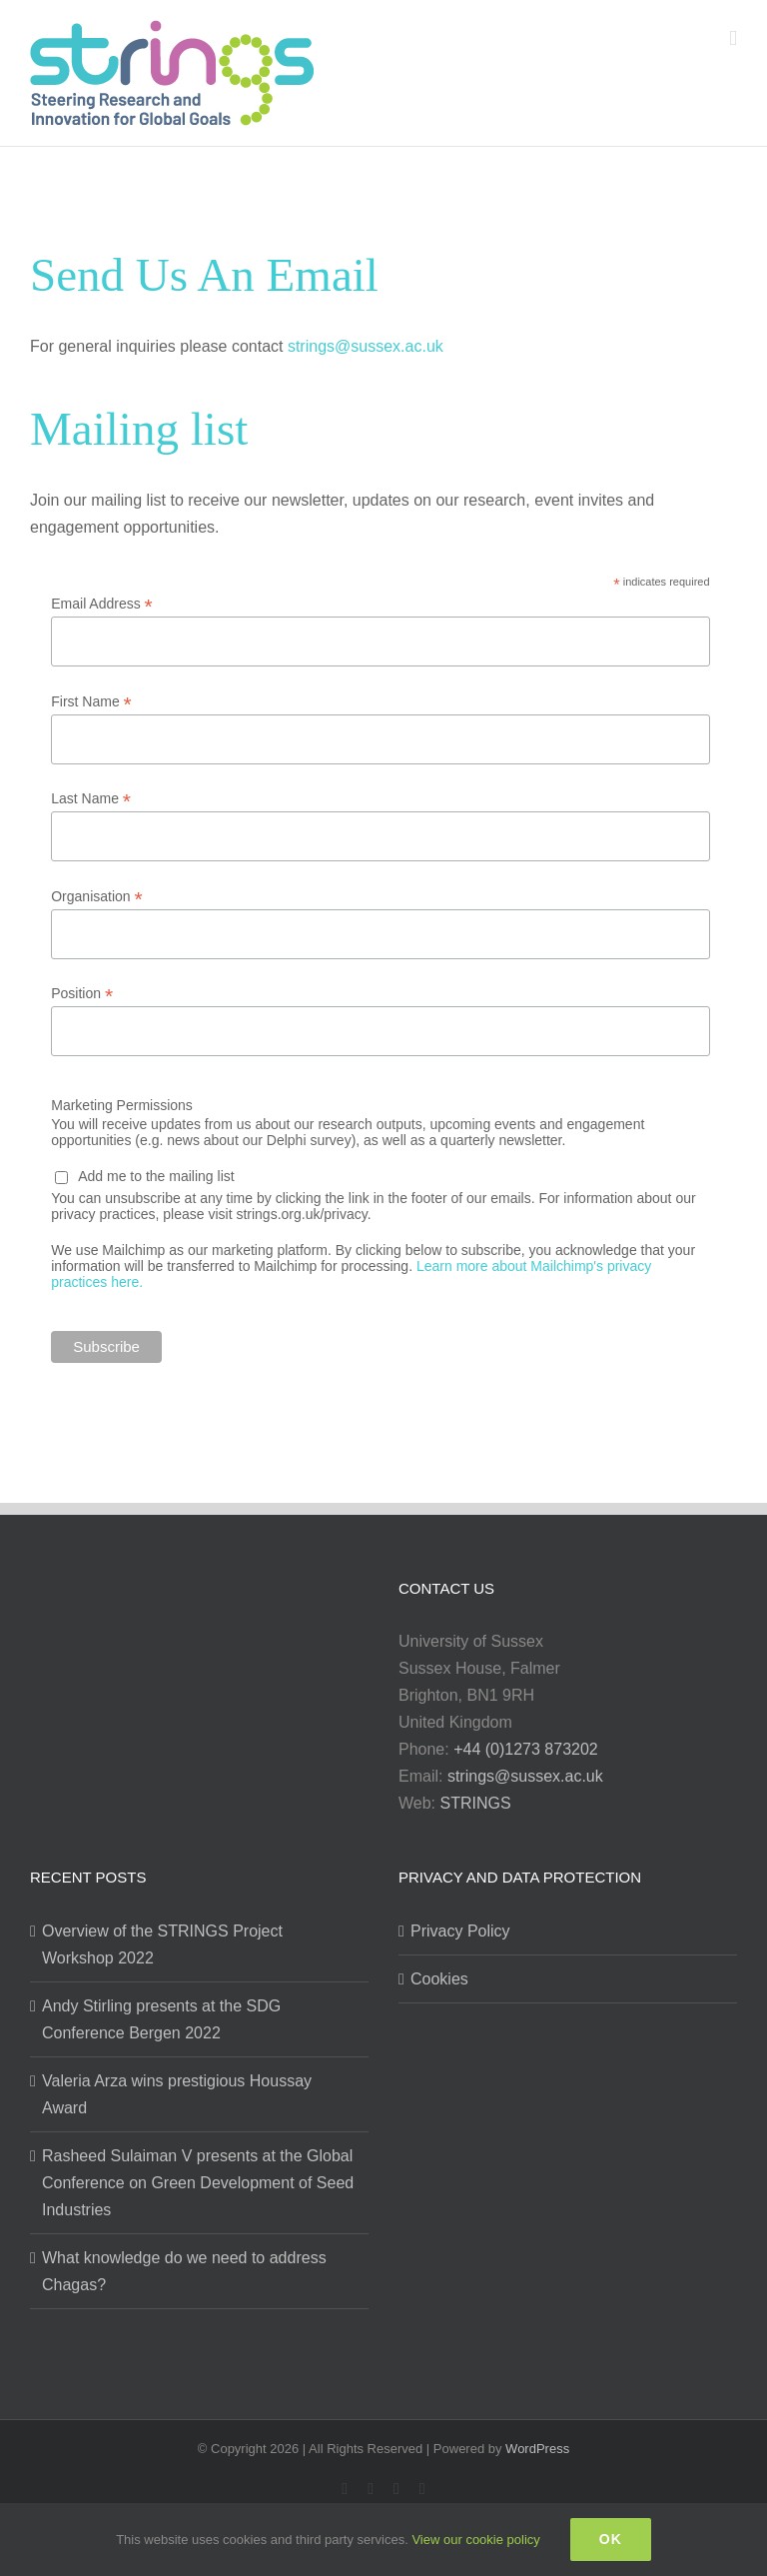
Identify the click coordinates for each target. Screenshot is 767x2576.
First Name (91, 701)
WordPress (537, 2448)
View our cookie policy (475, 2539)
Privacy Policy (460, 1931)
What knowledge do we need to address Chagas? (184, 2271)
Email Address (102, 604)
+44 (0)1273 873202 (525, 1749)
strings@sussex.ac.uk (365, 346)
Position (82, 993)
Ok (610, 2539)
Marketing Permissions (122, 1105)
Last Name (91, 798)
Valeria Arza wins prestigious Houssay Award (177, 2094)
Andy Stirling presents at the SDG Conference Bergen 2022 (161, 2019)
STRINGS (475, 1803)
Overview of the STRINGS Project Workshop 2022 (162, 1944)
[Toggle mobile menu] (733, 38)
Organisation (96, 896)
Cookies (439, 1978)
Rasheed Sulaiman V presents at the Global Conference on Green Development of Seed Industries (198, 2182)
